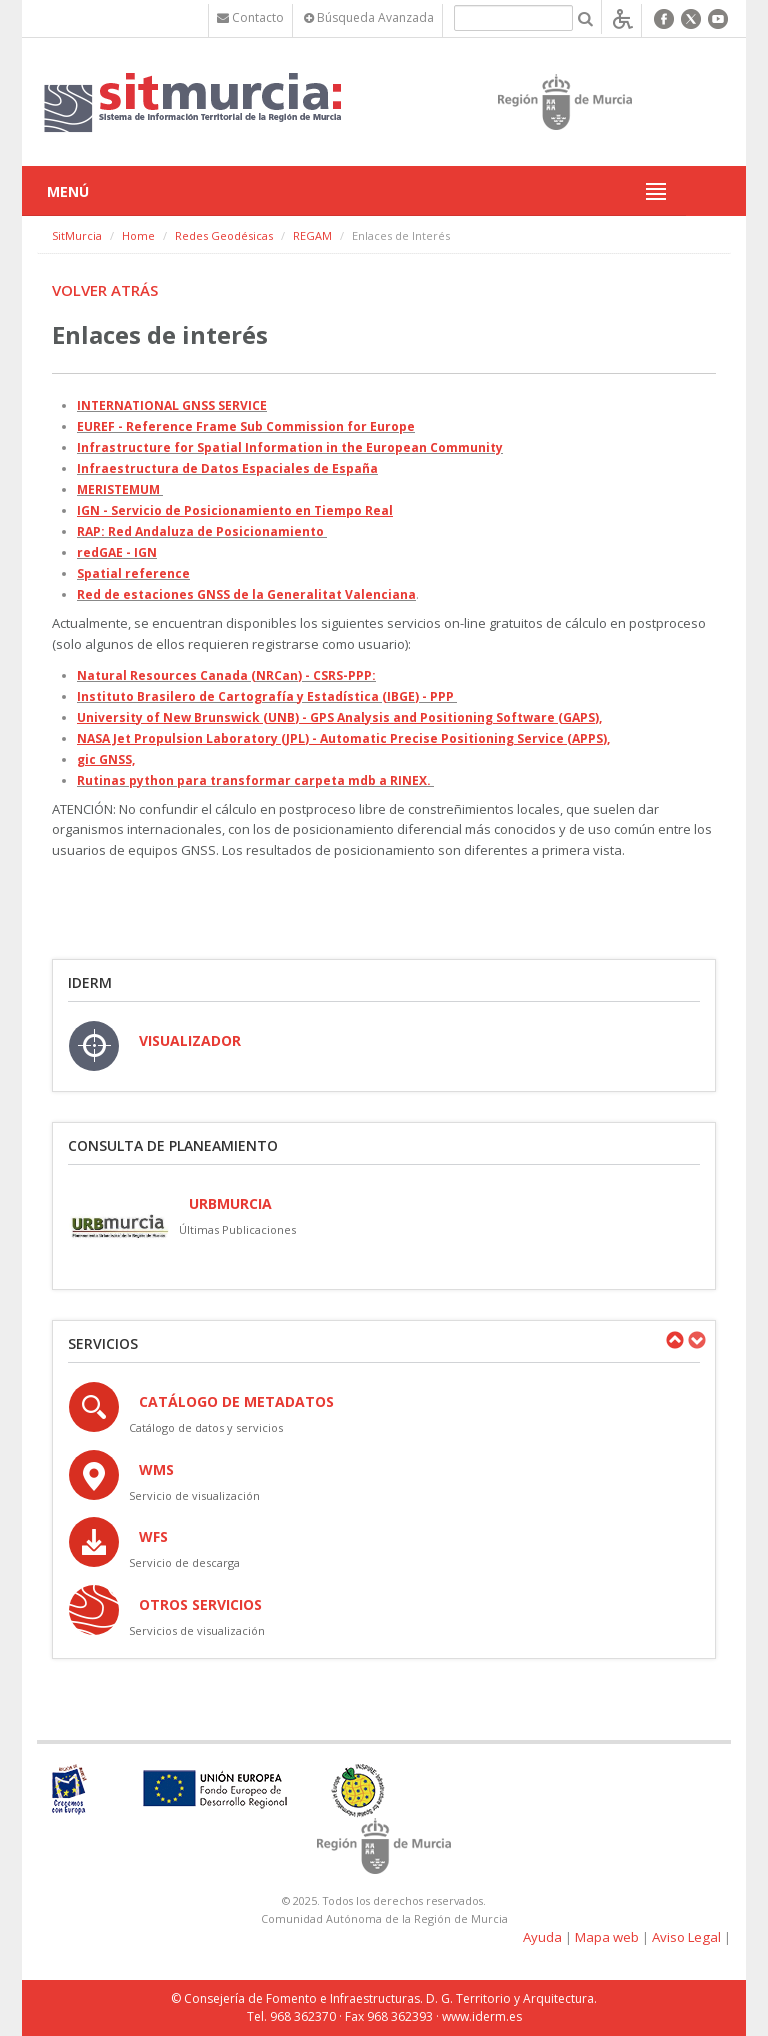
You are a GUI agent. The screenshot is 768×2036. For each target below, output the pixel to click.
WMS (156, 1469)
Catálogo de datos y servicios (206, 1427)
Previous (674, 1340)
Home (138, 235)
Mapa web (607, 1937)
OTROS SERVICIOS (200, 1604)
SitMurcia (77, 235)
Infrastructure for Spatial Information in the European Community (290, 447)
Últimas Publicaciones (237, 1229)
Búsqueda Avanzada (369, 17)
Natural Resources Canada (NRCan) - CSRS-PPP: (226, 675)
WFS (153, 1536)
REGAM (312, 235)
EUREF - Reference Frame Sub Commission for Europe (246, 426)
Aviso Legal (686, 1937)
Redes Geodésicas (224, 235)
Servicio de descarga (184, 1562)
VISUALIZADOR (190, 1040)
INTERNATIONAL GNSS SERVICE (172, 405)
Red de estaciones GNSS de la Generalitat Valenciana (246, 594)
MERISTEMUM (118, 489)
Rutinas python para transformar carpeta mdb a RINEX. (254, 780)
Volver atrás (105, 290)
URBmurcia (230, 1203)
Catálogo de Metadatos (236, 1401)
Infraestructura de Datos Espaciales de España (227, 468)
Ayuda (542, 1937)
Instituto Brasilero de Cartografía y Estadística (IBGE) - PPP (265, 696)
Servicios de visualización (197, 1630)
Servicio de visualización (194, 1495)
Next (696, 1340)
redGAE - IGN (117, 552)
